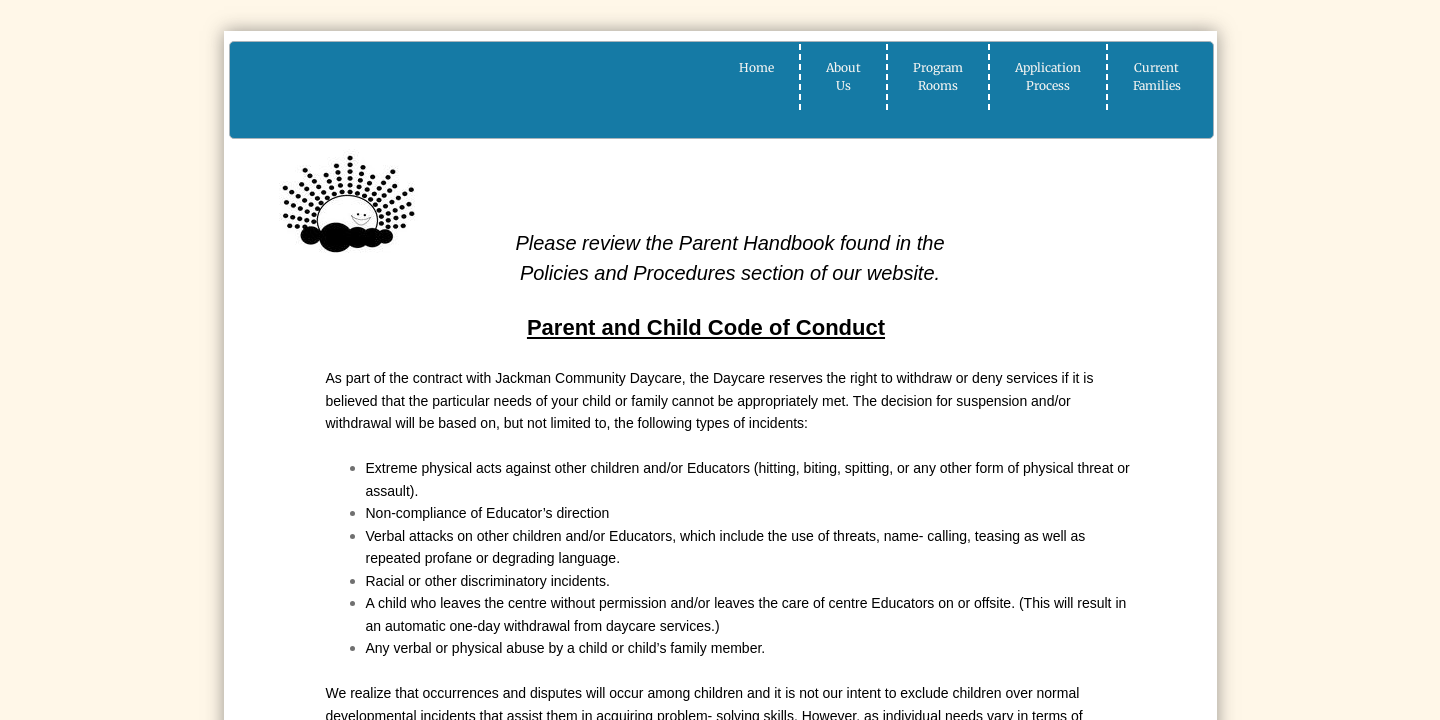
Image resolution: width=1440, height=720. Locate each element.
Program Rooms (938, 76)
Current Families (1157, 76)
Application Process (1048, 76)
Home (756, 67)
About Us (843, 76)
